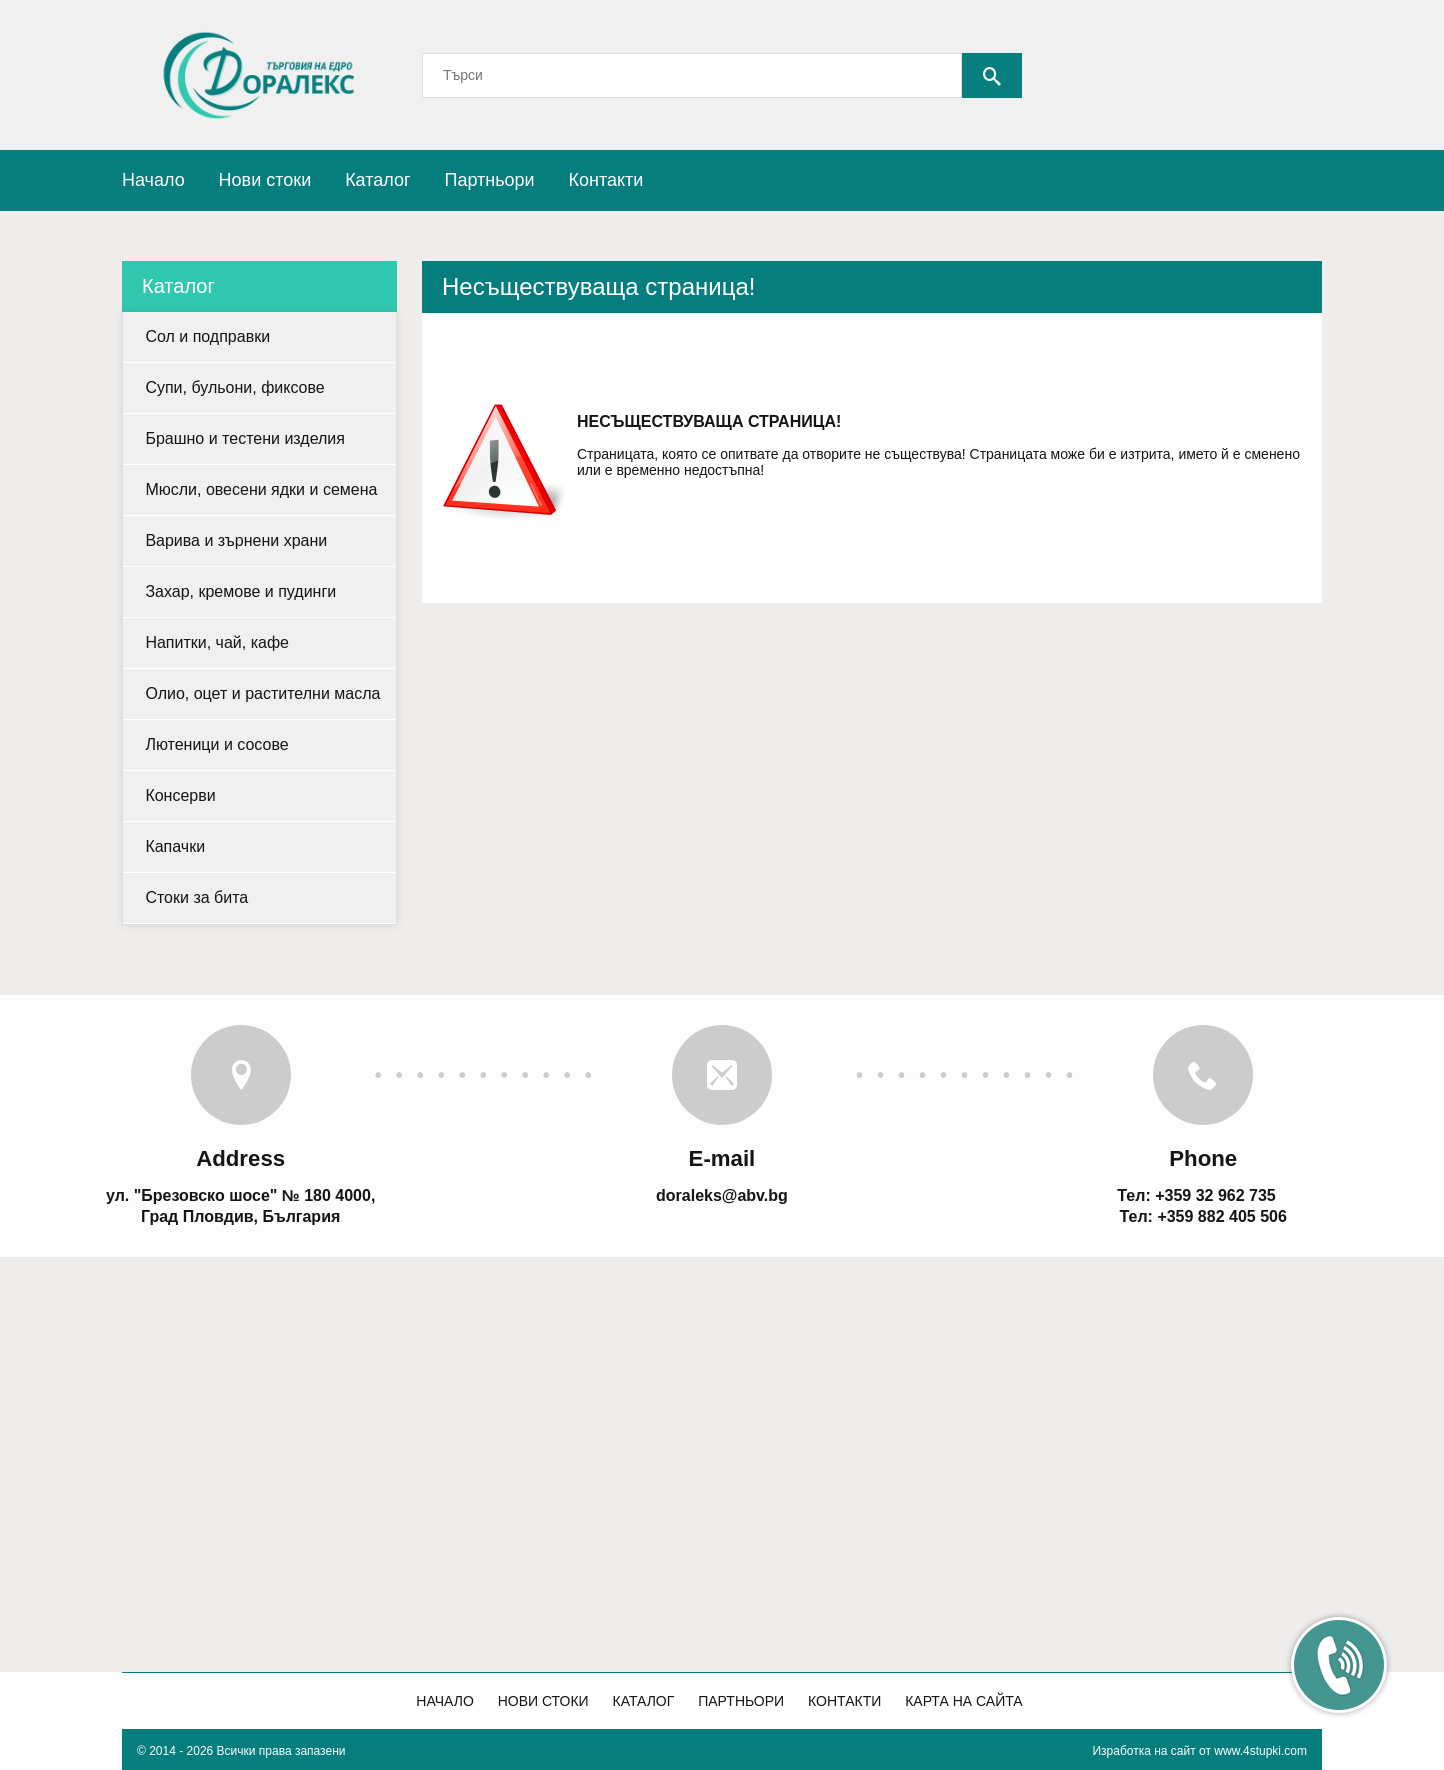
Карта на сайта (963, 1701)
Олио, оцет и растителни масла (262, 693)
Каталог (377, 180)
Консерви (180, 795)
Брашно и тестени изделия (245, 438)
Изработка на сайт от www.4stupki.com (1199, 1751)
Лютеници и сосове (216, 744)
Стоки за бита (196, 897)
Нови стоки (265, 180)
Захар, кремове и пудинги (240, 591)
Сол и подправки (207, 336)
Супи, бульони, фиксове (234, 387)
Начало (153, 180)
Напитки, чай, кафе (217, 642)
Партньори (489, 180)
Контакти (606, 180)
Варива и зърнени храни (236, 540)
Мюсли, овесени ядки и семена (261, 489)
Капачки (175, 846)
